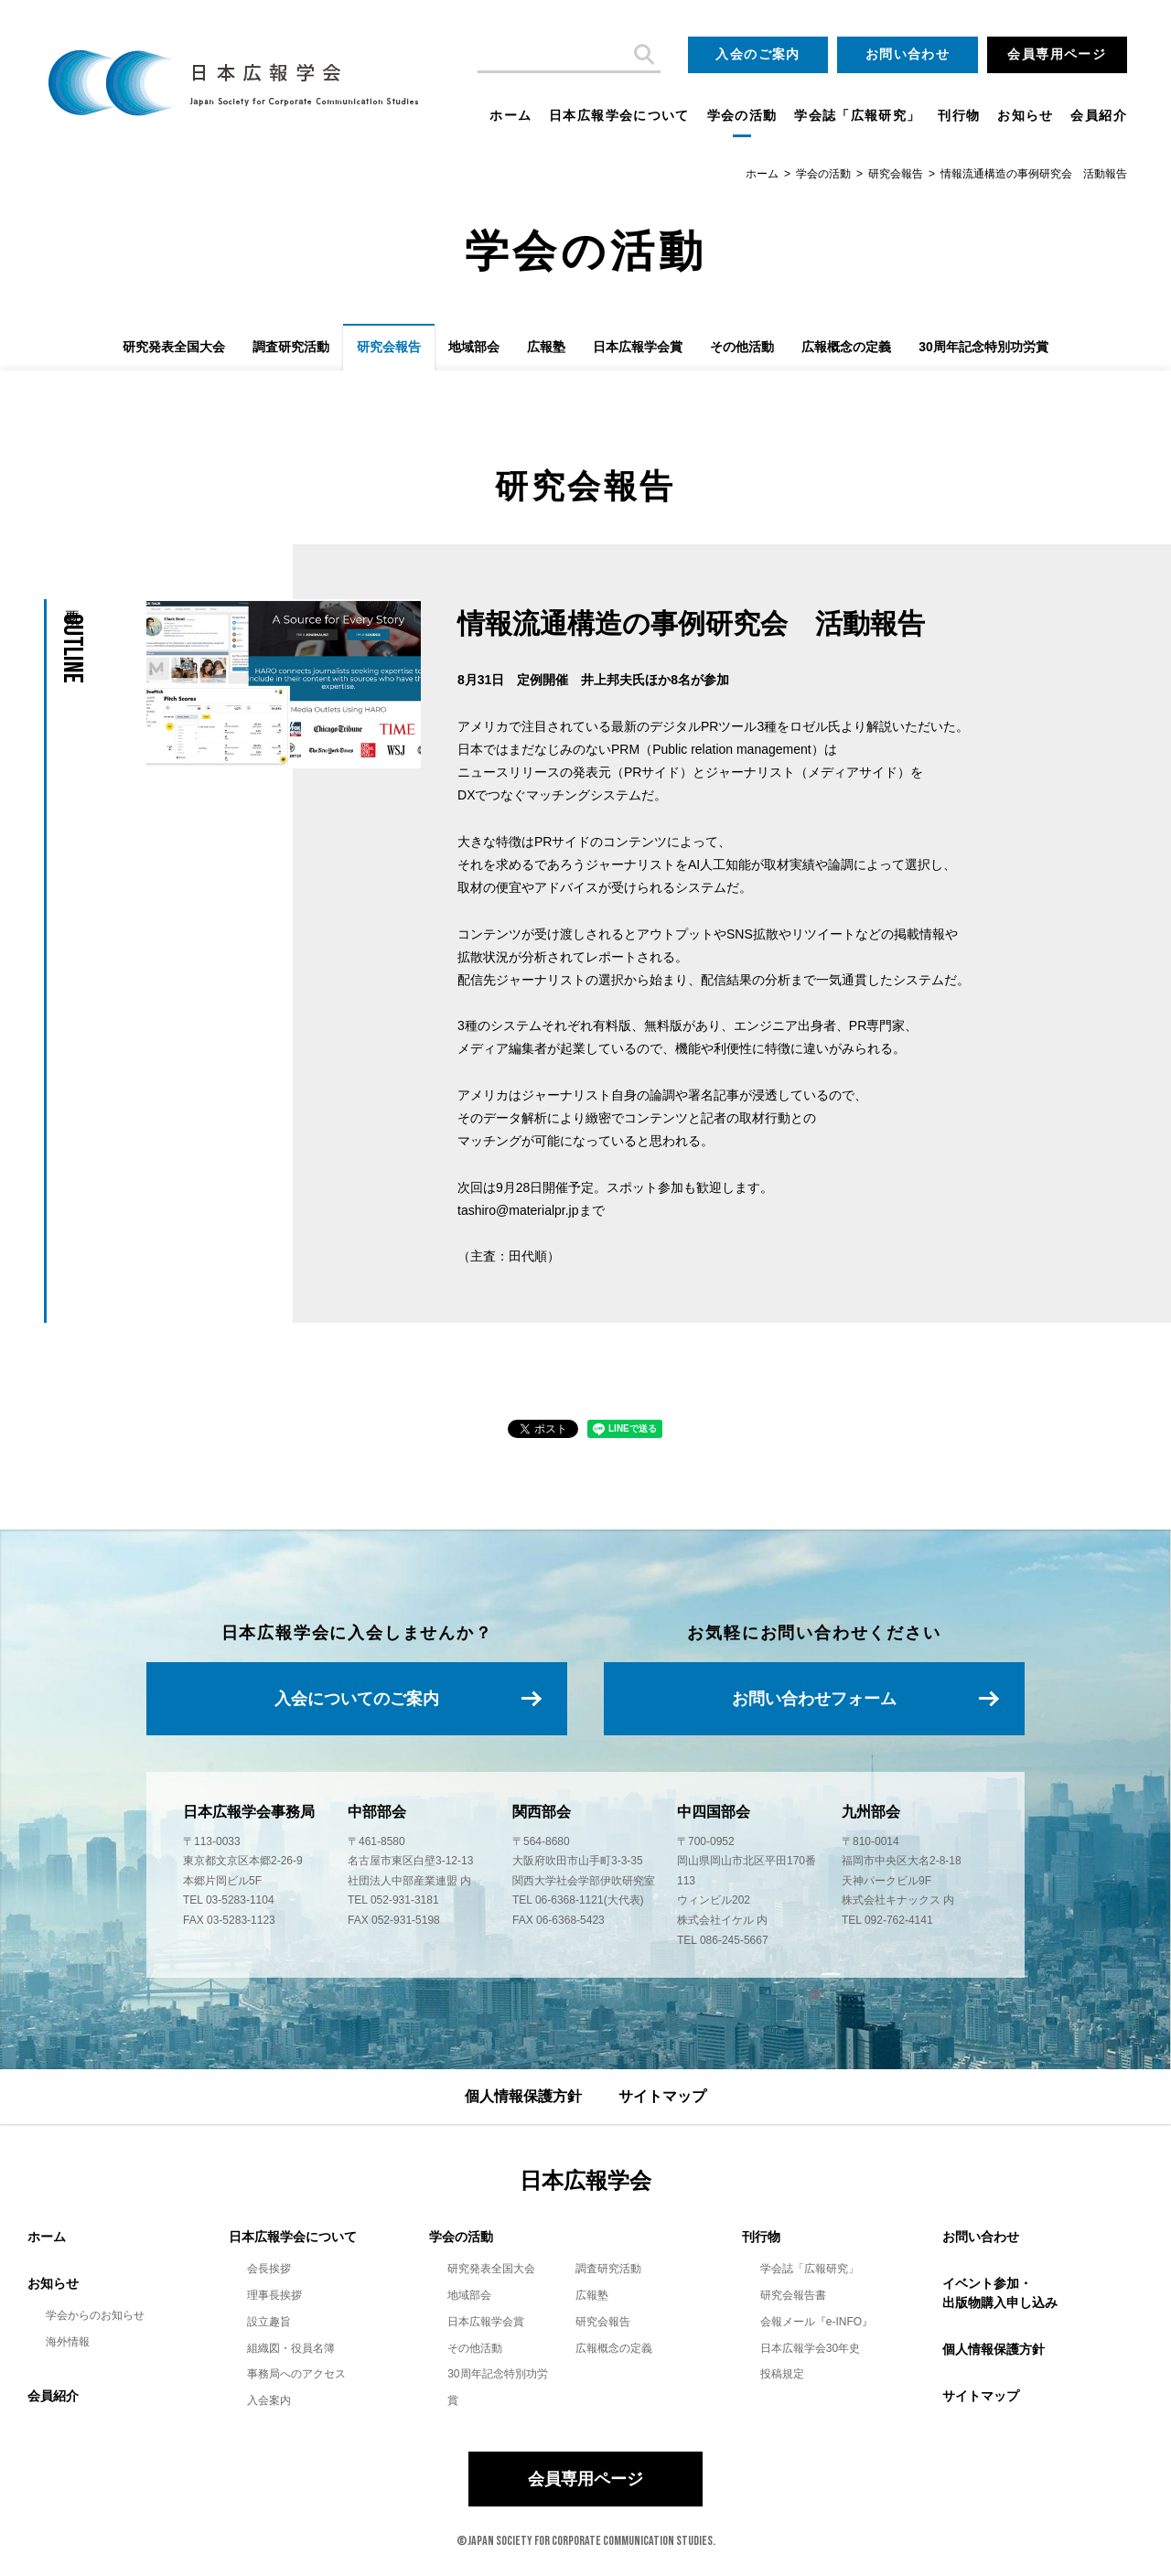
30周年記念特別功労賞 (983, 346)
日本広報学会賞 (637, 346)
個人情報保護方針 (523, 2096)
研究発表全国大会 (174, 346)
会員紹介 (1098, 116)
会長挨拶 (269, 2268)
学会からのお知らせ (95, 2315)
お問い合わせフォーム (814, 1699)
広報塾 (546, 346)
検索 (642, 55)
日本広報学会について (619, 116)
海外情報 (68, 2341)
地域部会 (474, 346)
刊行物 (959, 116)
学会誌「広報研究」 (857, 116)
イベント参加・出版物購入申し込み (1000, 2293)
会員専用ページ (1056, 54)
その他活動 (742, 346)
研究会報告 (895, 173)
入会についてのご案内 (356, 1699)
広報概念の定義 (846, 346)
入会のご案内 (757, 54)
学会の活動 (742, 116)
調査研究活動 (290, 346)
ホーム (510, 116)
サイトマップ (662, 2096)
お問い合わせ (907, 54)
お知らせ (1025, 116)
